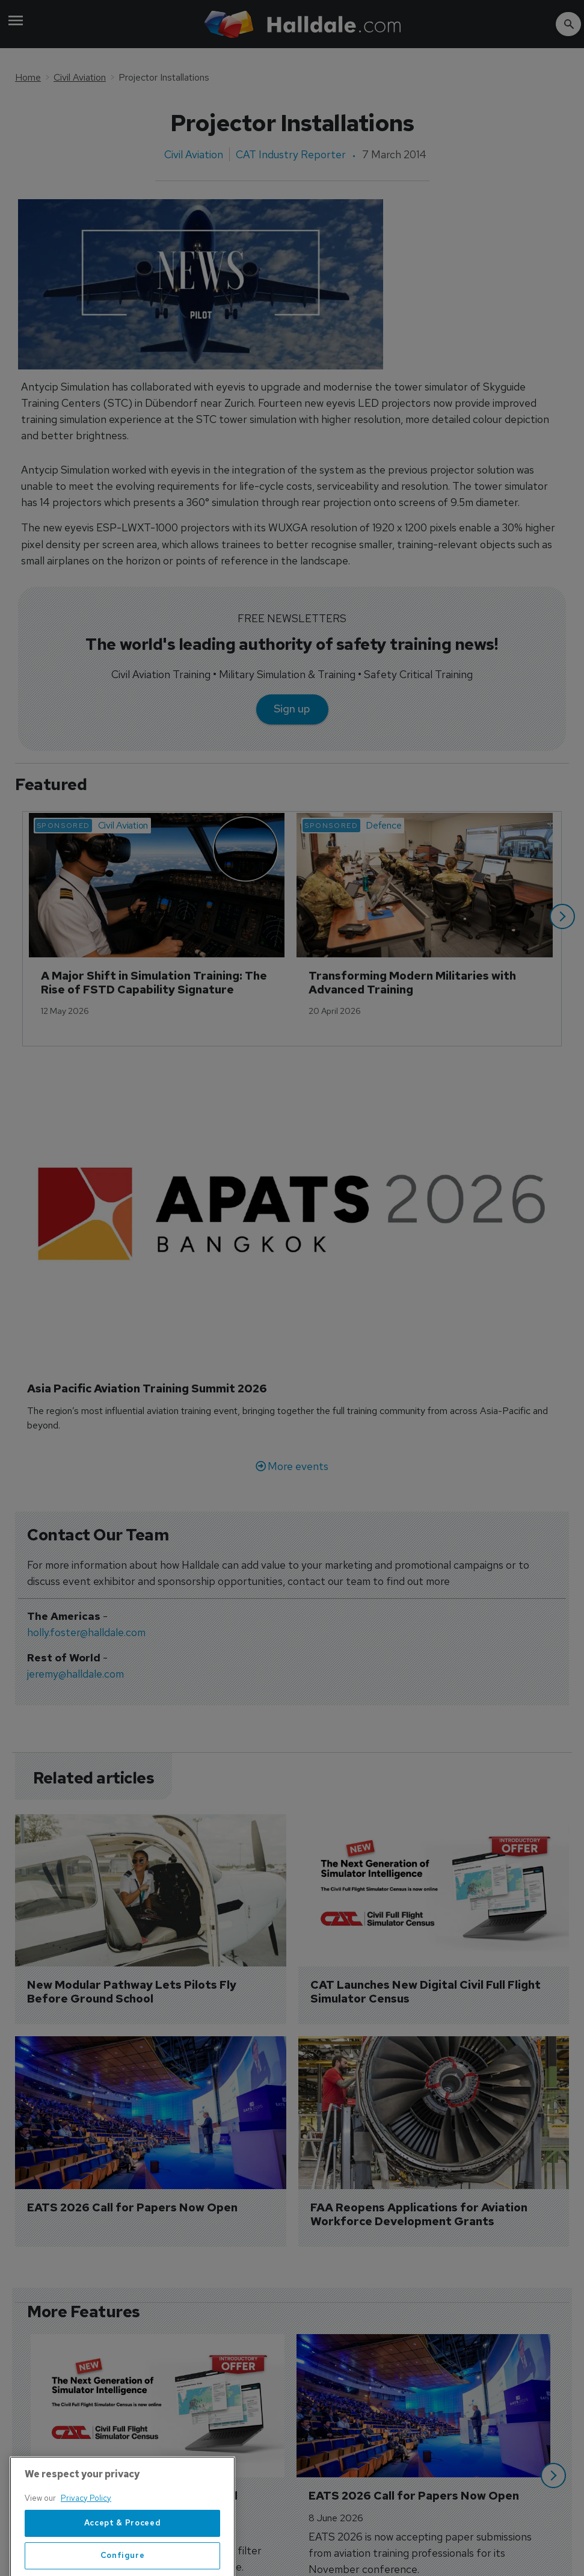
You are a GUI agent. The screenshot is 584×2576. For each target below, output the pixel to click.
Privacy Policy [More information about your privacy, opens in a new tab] (86, 2540)
